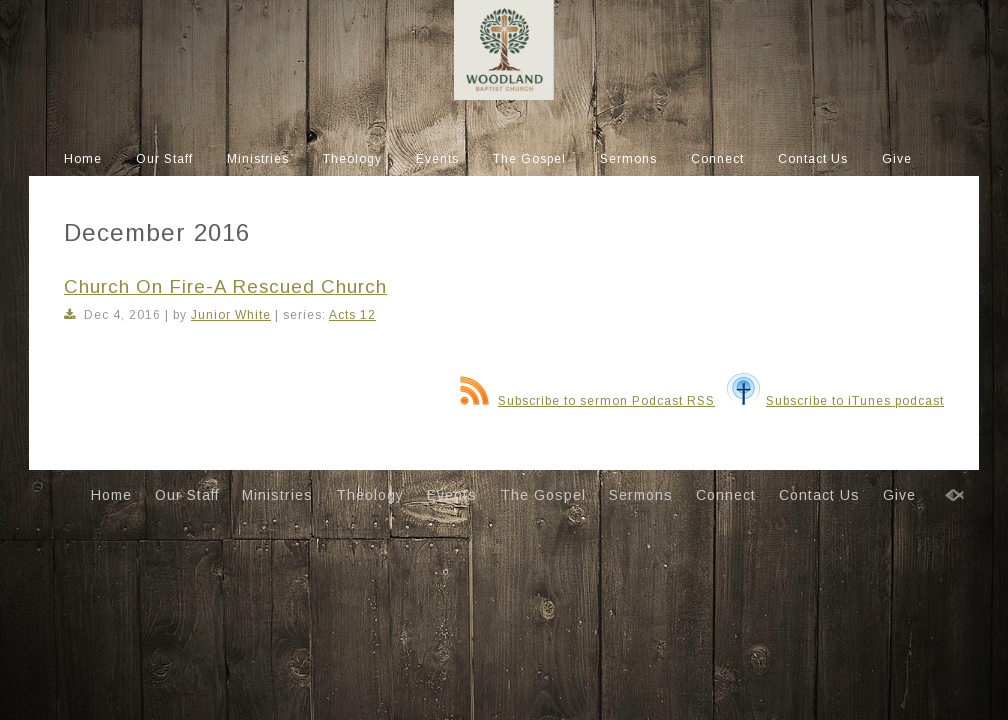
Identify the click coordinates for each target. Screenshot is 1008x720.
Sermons (628, 159)
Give (897, 159)
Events (437, 159)
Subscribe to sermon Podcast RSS (587, 401)
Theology (352, 159)
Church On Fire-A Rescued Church (225, 286)
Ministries (258, 159)
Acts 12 (352, 315)
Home (83, 159)
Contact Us (813, 159)
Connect (717, 159)
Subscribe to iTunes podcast (835, 401)
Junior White (231, 315)
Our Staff (164, 159)
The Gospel (529, 159)
